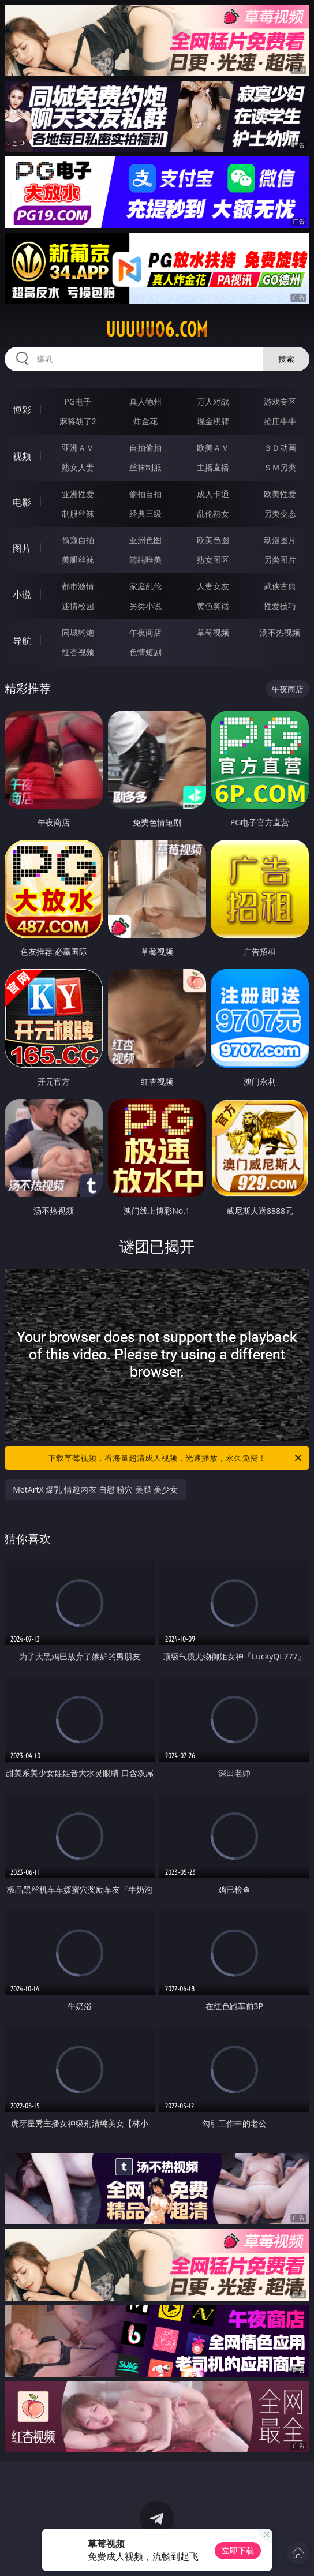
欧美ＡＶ (213, 447)
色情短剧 (145, 651)
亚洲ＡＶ (78, 447)
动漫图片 (280, 539)
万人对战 (213, 401)
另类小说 (145, 605)
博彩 (22, 409)
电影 (22, 502)
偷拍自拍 (145, 493)
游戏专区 (280, 401)
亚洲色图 (145, 539)
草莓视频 (213, 632)
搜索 (286, 358)
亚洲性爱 (78, 493)
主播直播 (213, 467)
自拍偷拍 (145, 447)
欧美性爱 (280, 493)
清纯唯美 (145, 559)
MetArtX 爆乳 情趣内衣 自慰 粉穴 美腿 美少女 (95, 1489)
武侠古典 (280, 586)
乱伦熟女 (213, 513)
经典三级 (145, 513)
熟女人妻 (78, 467)
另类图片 (280, 559)
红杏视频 (78, 651)
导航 (22, 640)
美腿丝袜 (78, 559)
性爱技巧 (280, 605)
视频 (22, 456)
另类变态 (280, 513)
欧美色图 (213, 539)
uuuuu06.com (157, 329)
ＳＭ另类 (280, 467)
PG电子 (77, 401)
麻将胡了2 (77, 421)
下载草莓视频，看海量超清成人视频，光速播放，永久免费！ (176, 1458)
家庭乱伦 (145, 586)
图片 (22, 548)
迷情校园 (78, 605)
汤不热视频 (280, 632)
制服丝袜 (78, 513)
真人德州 (145, 401)
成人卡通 (213, 493)
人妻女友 (213, 586)
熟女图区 (213, 559)
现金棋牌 (213, 421)
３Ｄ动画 (280, 447)
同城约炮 (78, 632)
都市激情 (78, 586)
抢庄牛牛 (280, 421)
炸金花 (145, 421)
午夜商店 (145, 632)
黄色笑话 (213, 605)
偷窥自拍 (78, 539)
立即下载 (238, 2550)
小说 (22, 594)
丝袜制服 (145, 467)
